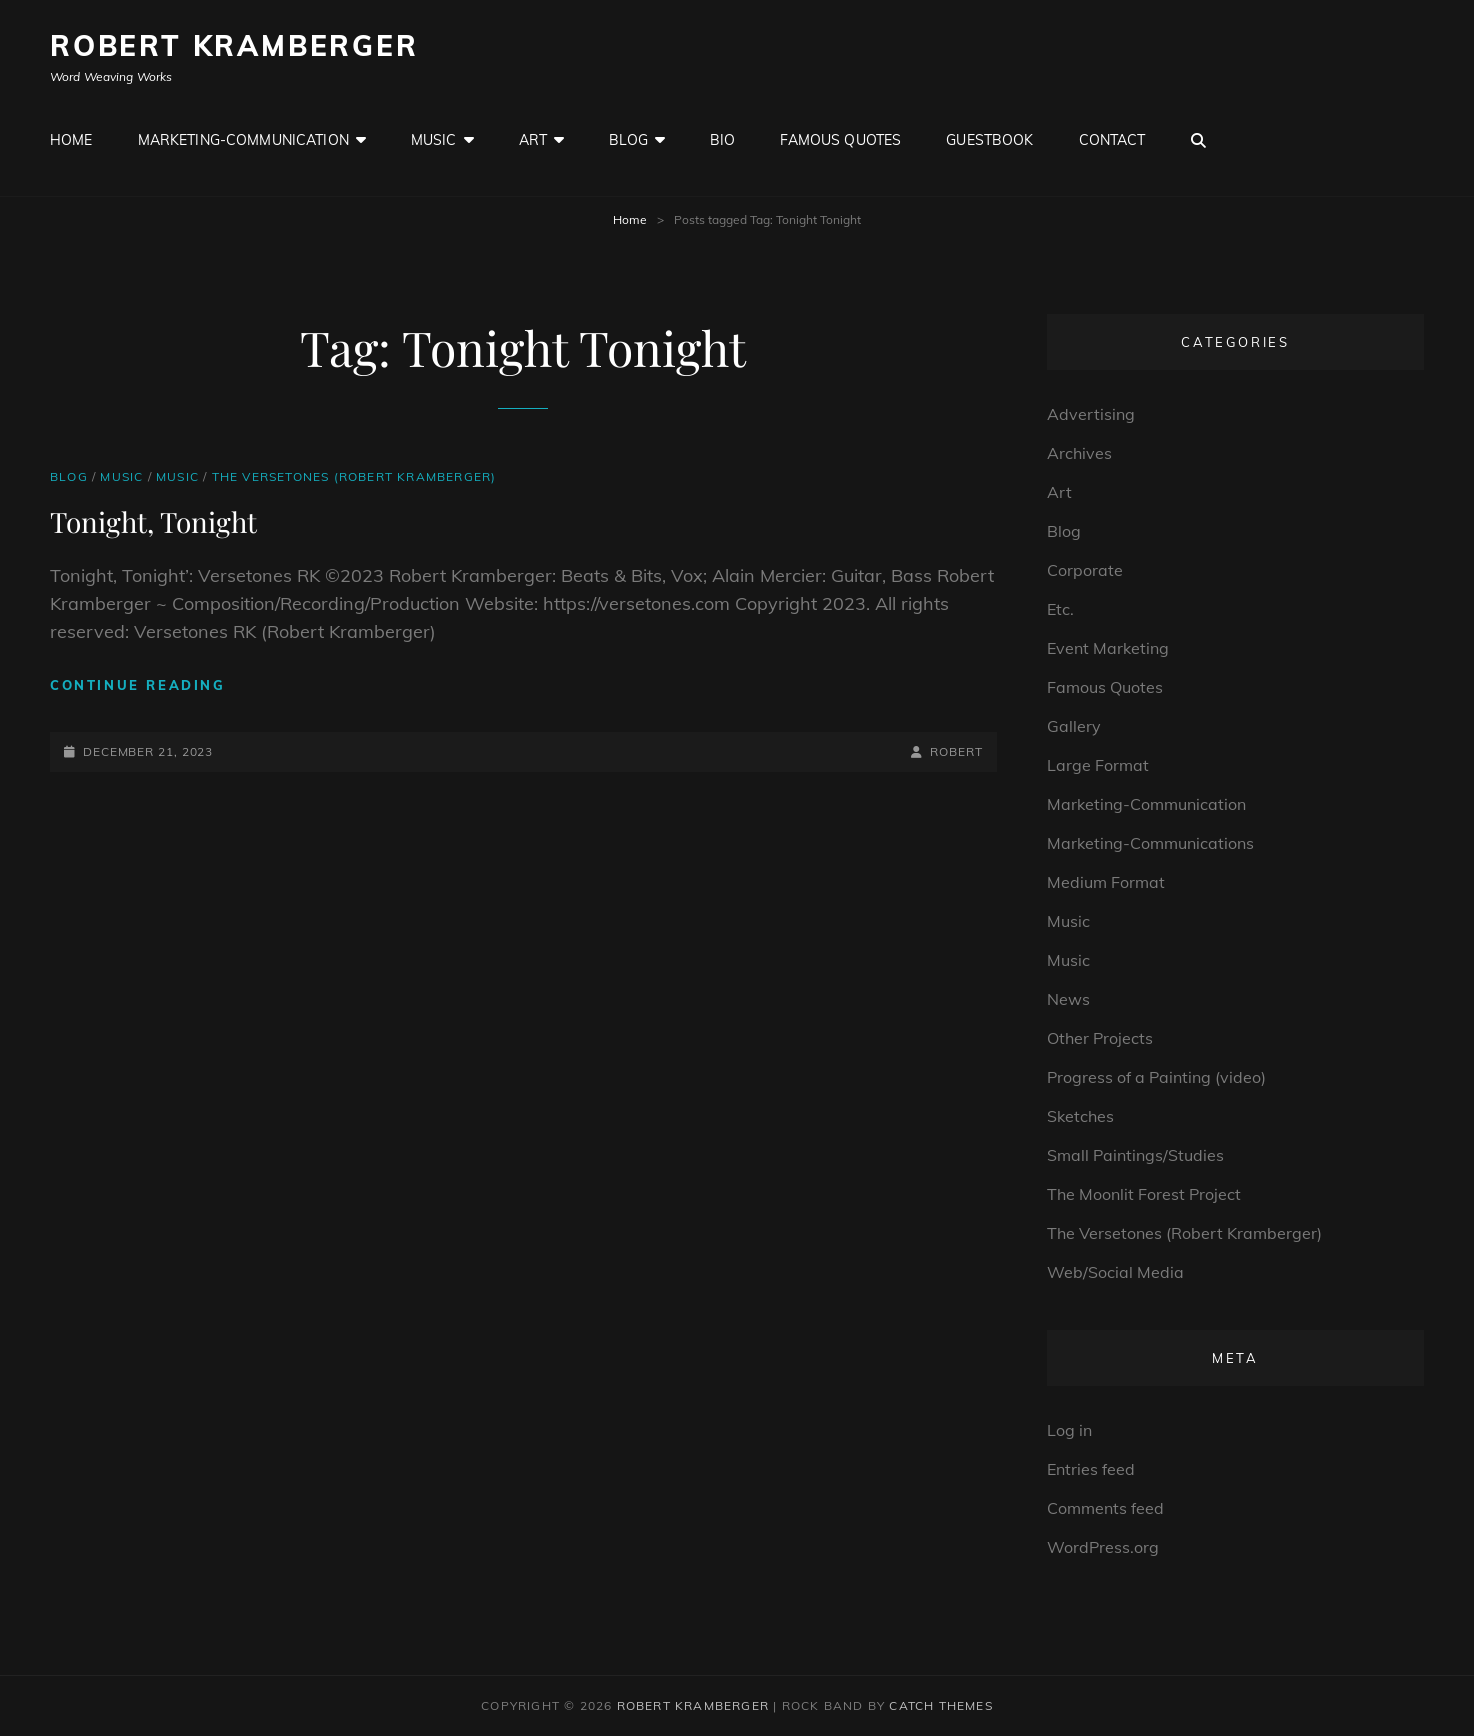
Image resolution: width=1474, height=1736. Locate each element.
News (1068, 999)
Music (434, 140)
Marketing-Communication (243, 140)
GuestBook (989, 140)
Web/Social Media (1115, 1272)
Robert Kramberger (234, 45)
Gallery (1074, 726)
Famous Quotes (840, 140)
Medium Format (1106, 882)
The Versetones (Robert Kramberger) (354, 476)
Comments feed (1105, 1508)
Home (71, 140)
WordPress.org (1103, 1547)
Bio (722, 140)
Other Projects (1100, 1038)
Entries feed (1091, 1469)
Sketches (1080, 1116)
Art (533, 140)
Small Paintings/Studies (1135, 1155)
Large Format (1098, 765)
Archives (1079, 453)
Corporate (1085, 570)
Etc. (1060, 609)
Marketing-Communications (1150, 843)
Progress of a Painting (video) (1156, 1077)
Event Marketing (1108, 648)
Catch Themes (940, 1705)
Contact (1112, 140)
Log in (1069, 1430)
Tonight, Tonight (153, 521)
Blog (628, 140)
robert (956, 751)
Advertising (1091, 414)
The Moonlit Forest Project (1144, 1194)
